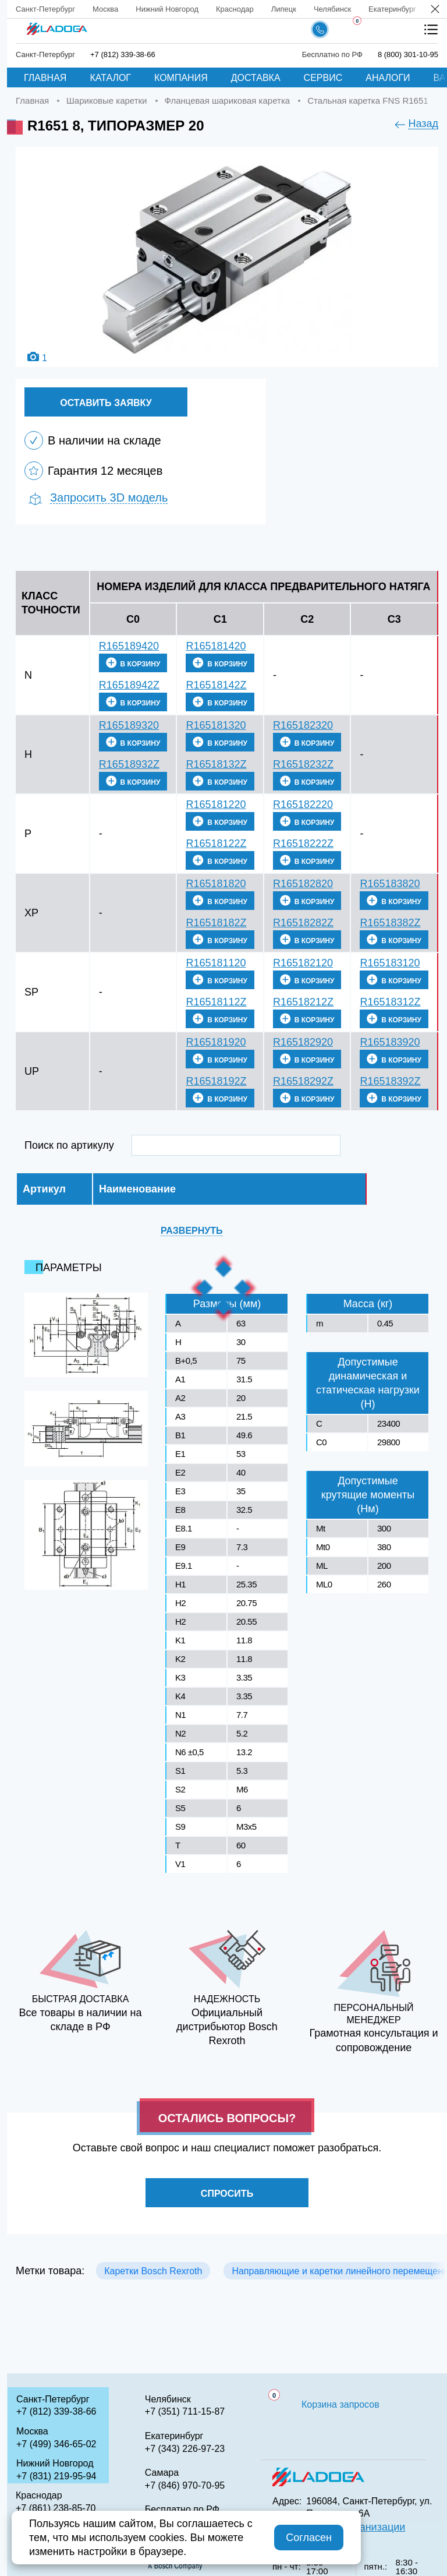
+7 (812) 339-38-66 (56, 2411)
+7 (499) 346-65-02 (56, 2444)
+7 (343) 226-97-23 (185, 2449)
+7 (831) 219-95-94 (56, 2476)
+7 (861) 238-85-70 (55, 2508)
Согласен (309, 2537)
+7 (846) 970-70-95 (185, 2485)
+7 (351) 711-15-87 (185, 2411)
